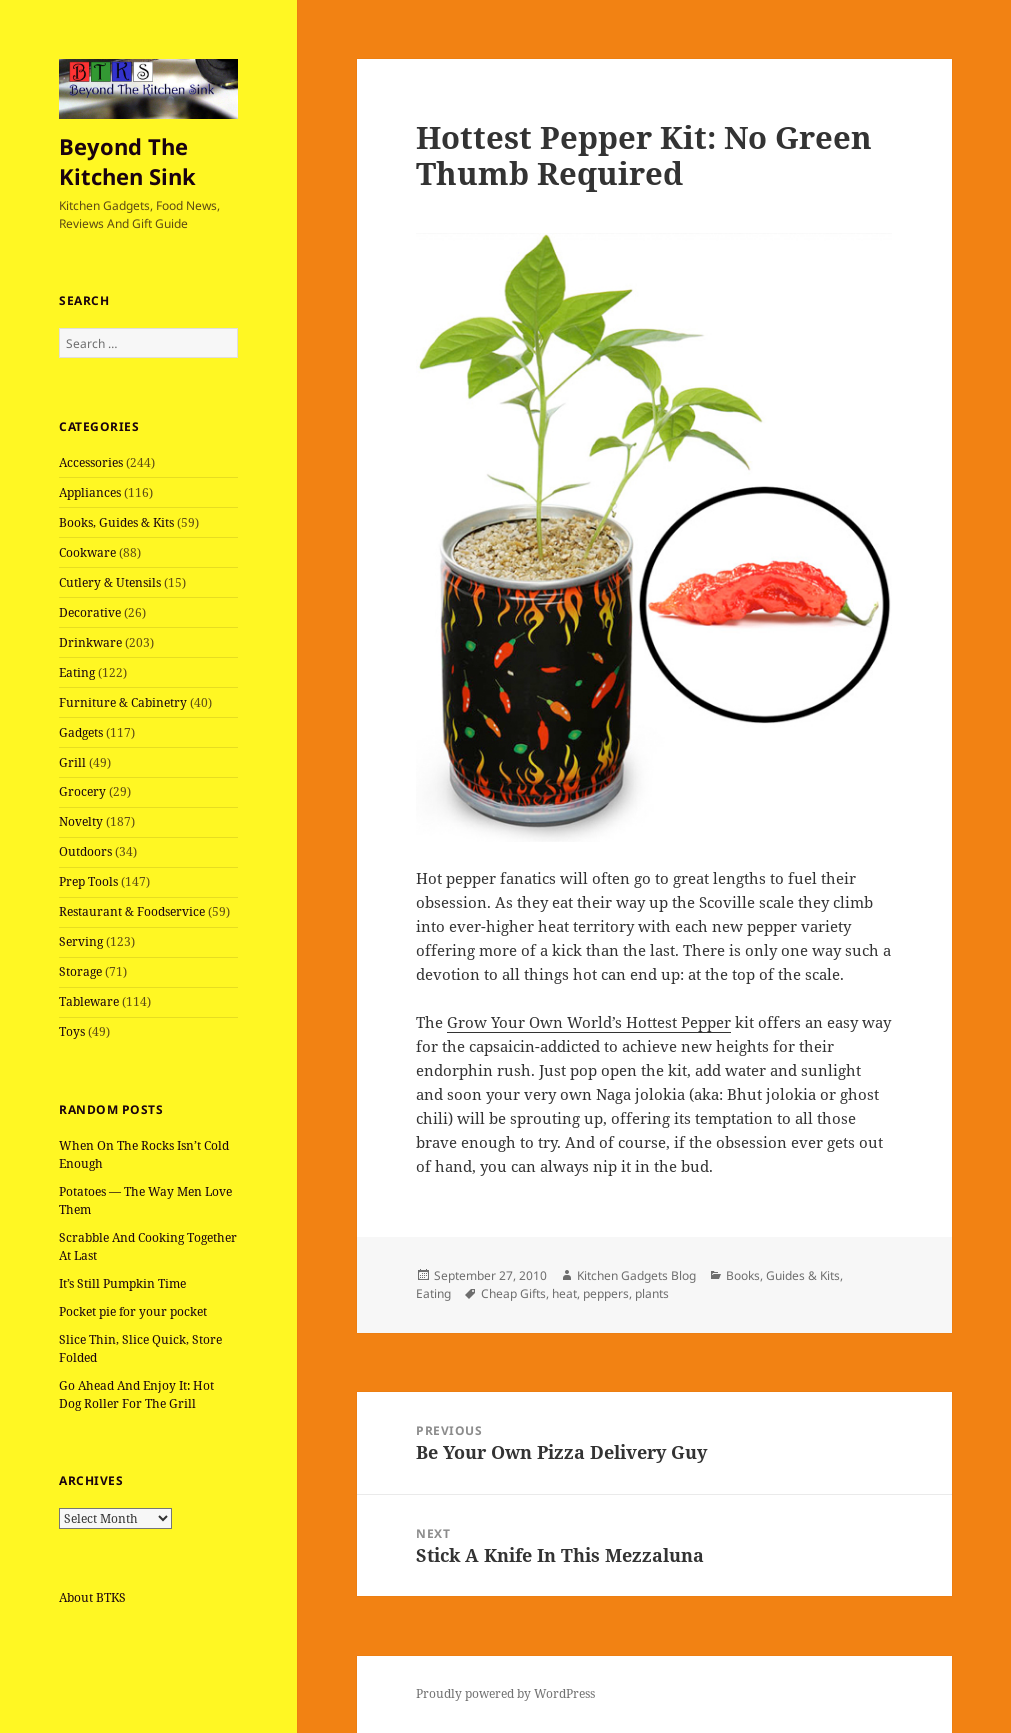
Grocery (82, 791)
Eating (77, 672)
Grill (72, 762)
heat (564, 1293)
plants (652, 1293)
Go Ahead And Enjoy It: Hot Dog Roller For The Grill (136, 1394)
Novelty (81, 821)
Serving (81, 941)
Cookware (87, 552)
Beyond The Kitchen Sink (127, 161)
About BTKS (92, 1597)
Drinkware (90, 642)
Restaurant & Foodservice (132, 911)
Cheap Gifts (513, 1293)
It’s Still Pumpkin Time (122, 1283)
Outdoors (85, 851)
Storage (80, 971)
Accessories (91, 462)
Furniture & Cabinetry (123, 702)
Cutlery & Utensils (110, 582)
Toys (72, 1031)
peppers (606, 1293)
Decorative (90, 612)
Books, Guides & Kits (116, 522)
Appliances (90, 492)
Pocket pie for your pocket (133, 1311)
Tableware (89, 1001)
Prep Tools (88, 881)
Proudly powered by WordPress (505, 1693)
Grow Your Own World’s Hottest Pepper (589, 1022)
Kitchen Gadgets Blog (636, 1275)
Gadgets (81, 732)
